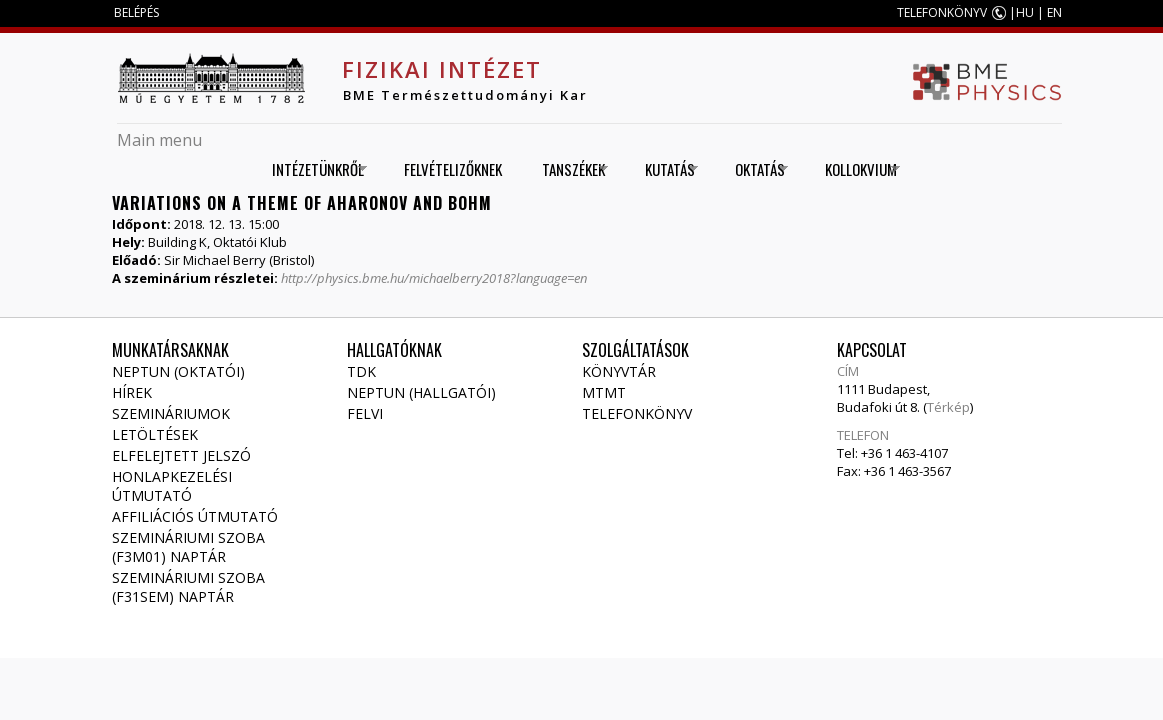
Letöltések (155, 434)
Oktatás (754, 169)
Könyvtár (619, 371)
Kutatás (664, 169)
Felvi (365, 413)
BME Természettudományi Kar (465, 95)
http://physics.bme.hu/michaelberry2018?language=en (434, 278)
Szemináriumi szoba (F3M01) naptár (188, 547)
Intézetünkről (312, 169)
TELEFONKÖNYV (942, 12)
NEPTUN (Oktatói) (178, 371)
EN (1054, 12)
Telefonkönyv (637, 413)
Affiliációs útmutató (195, 516)
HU (1025, 12)
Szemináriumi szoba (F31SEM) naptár (188, 587)
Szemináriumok (171, 413)
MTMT (604, 392)
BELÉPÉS (136, 12)
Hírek (132, 392)
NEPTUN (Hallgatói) (421, 392)
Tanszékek (568, 169)
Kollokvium (855, 169)
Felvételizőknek (453, 169)
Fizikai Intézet (442, 69)
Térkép (948, 407)
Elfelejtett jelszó (181, 455)
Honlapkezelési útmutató (172, 486)
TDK (361, 371)
